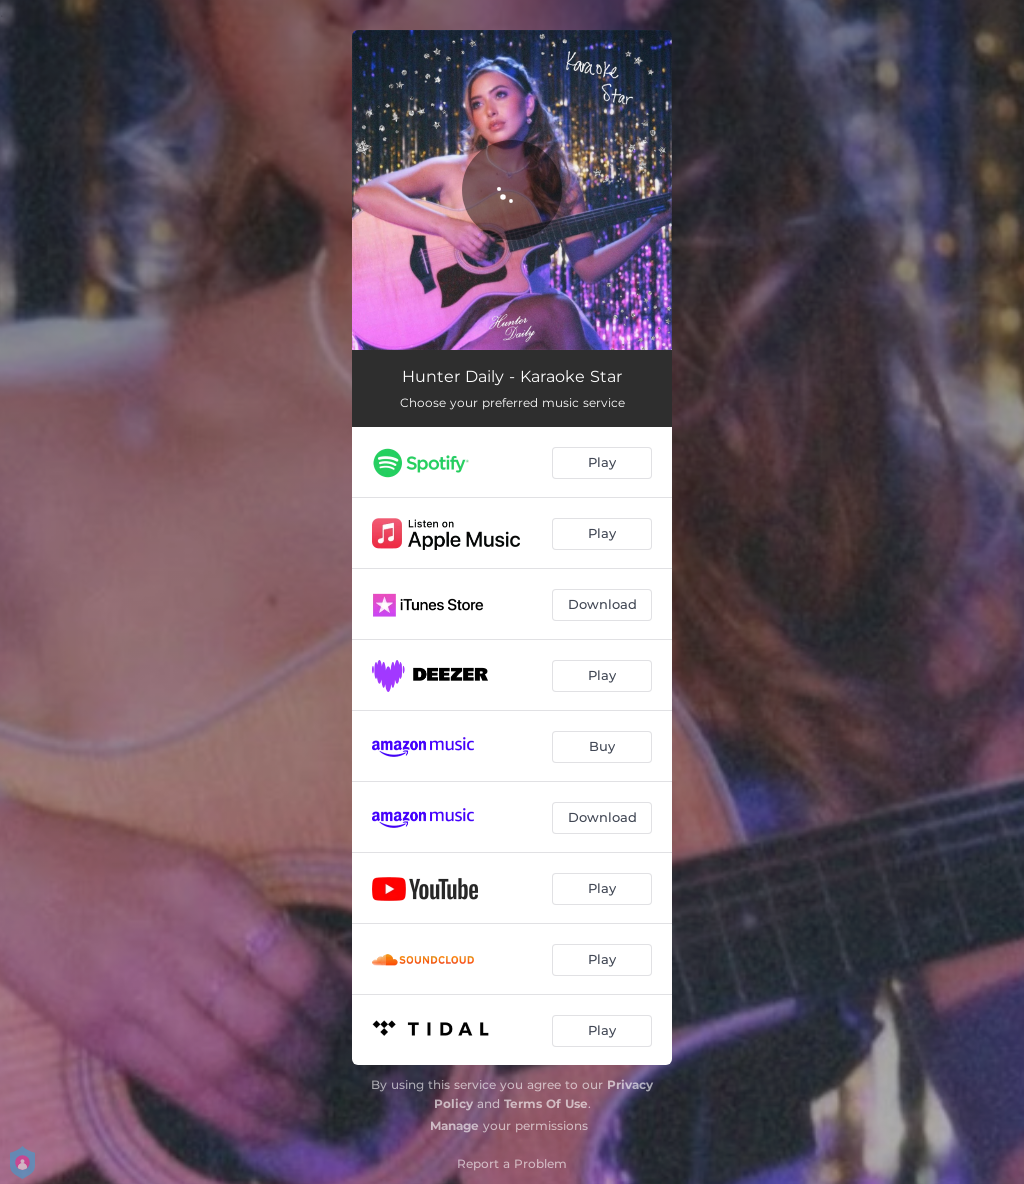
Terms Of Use (546, 1103)
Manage (454, 1125)
